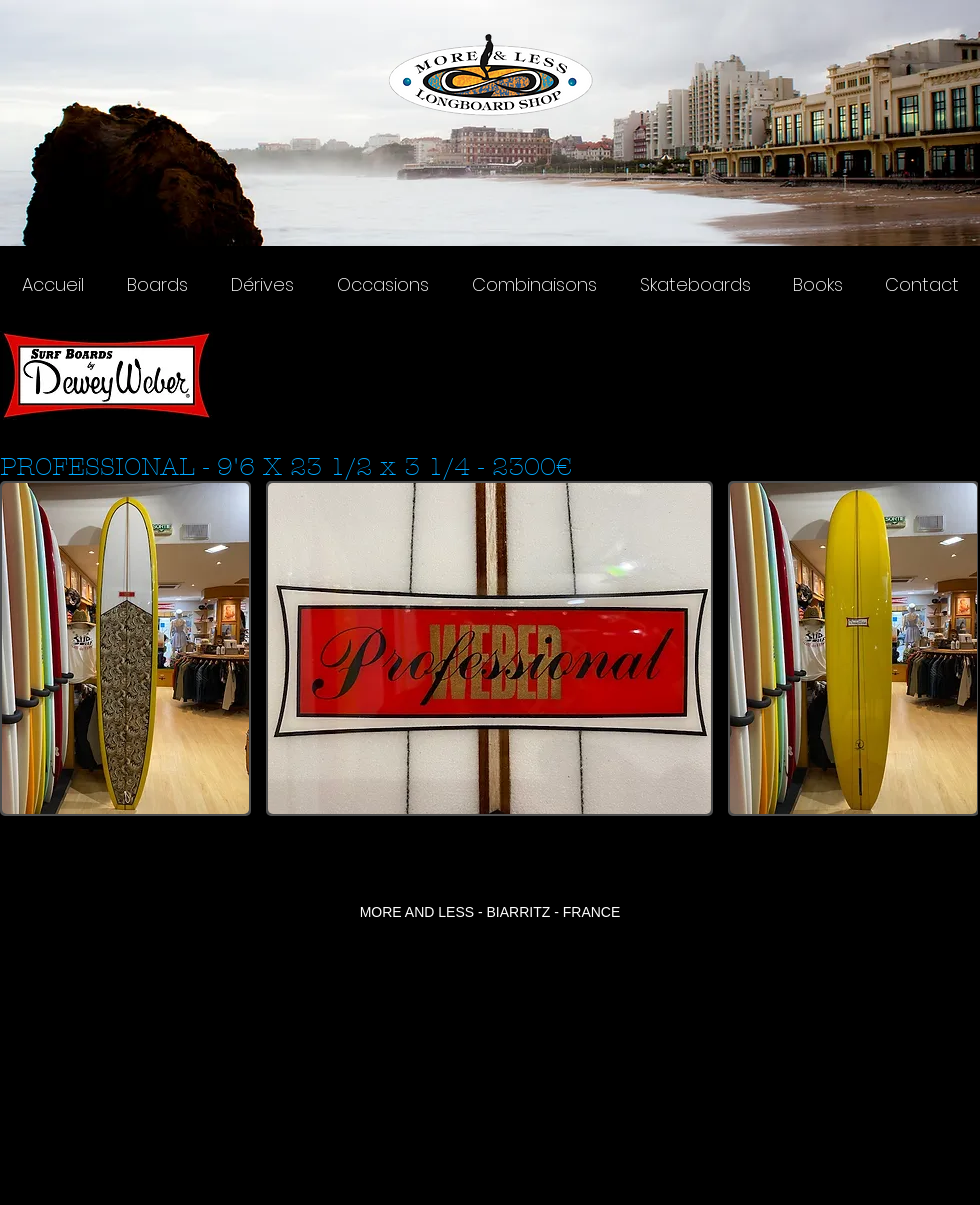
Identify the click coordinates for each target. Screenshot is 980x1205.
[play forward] (953, 648)
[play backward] (25, 648)
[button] (125, 648)
